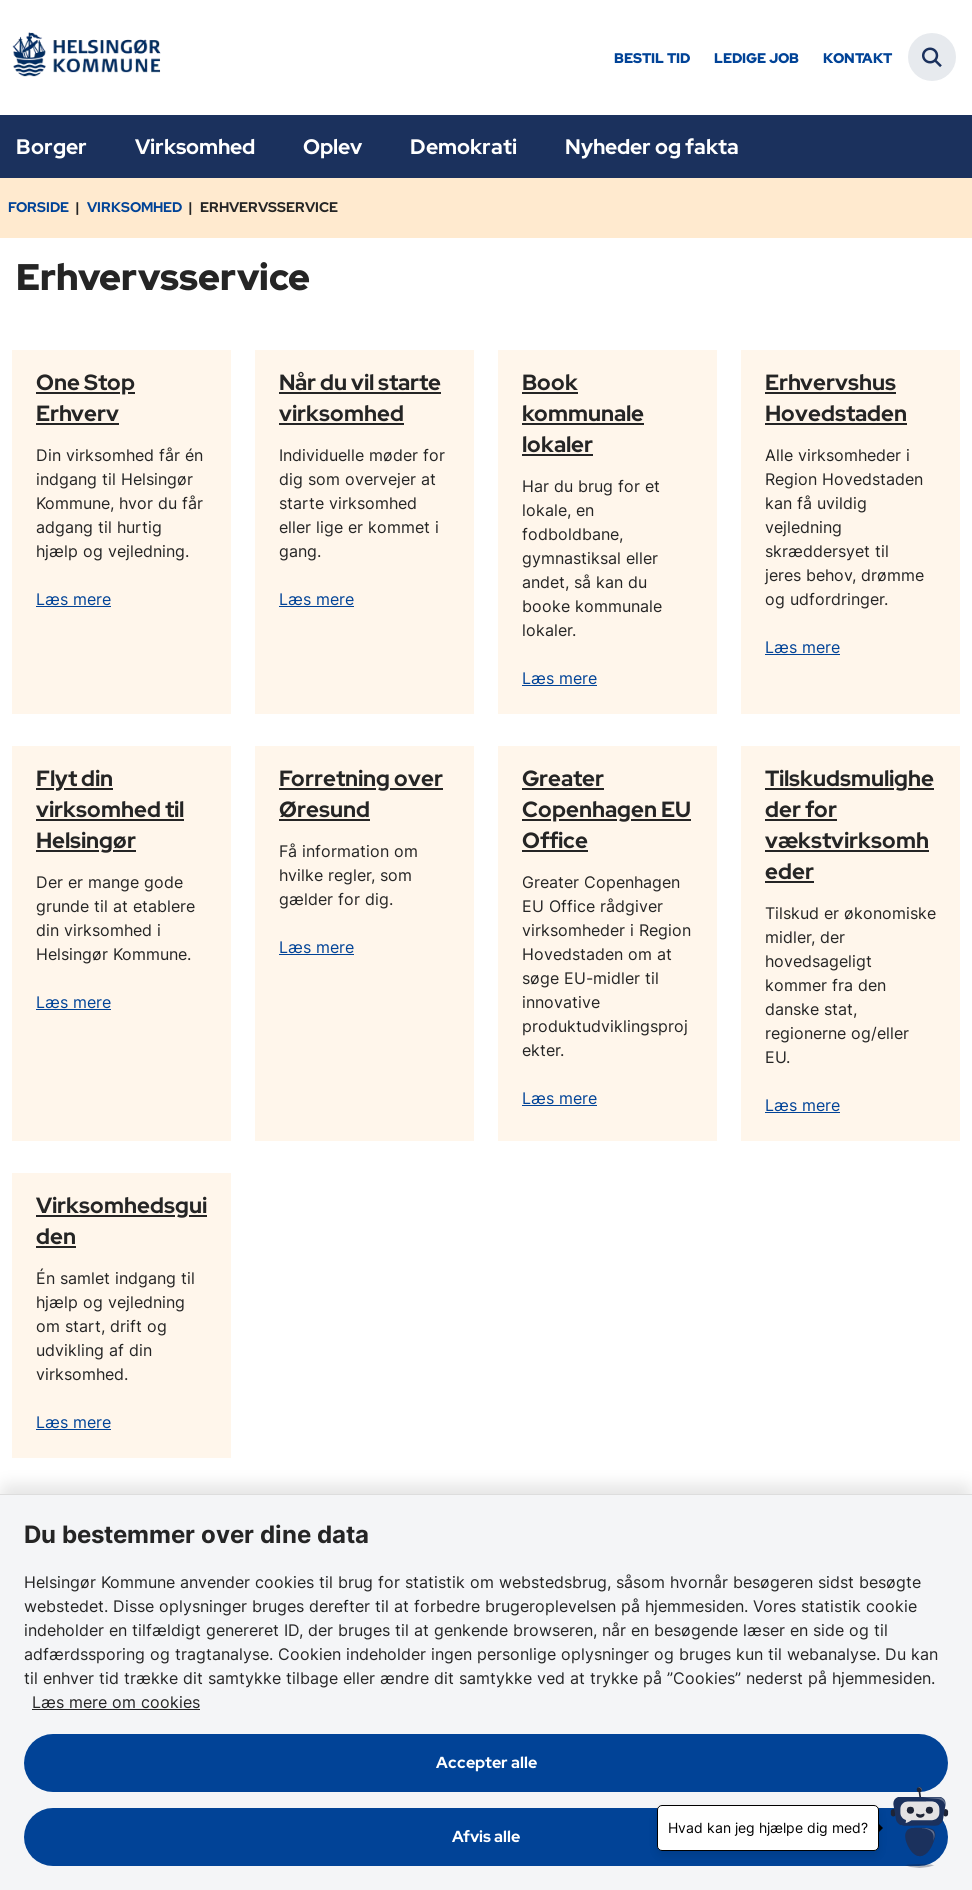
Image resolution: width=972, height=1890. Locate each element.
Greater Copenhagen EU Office (606, 809)
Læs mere (73, 599)
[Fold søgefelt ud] (932, 57)
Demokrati (463, 146)
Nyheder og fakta (652, 146)
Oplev (332, 146)
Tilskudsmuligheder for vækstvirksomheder (849, 824)
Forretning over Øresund (361, 793)
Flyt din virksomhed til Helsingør (110, 809)
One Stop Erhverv (85, 397)
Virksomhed (195, 146)
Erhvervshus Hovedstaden (836, 397)
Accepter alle (486, 1762)
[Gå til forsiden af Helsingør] (86, 57)
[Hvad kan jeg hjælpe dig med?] (919, 1827)
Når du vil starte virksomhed (360, 397)
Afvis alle (486, 1836)
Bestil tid (652, 58)
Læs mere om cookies (116, 1702)
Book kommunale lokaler (583, 413)
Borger (51, 146)
